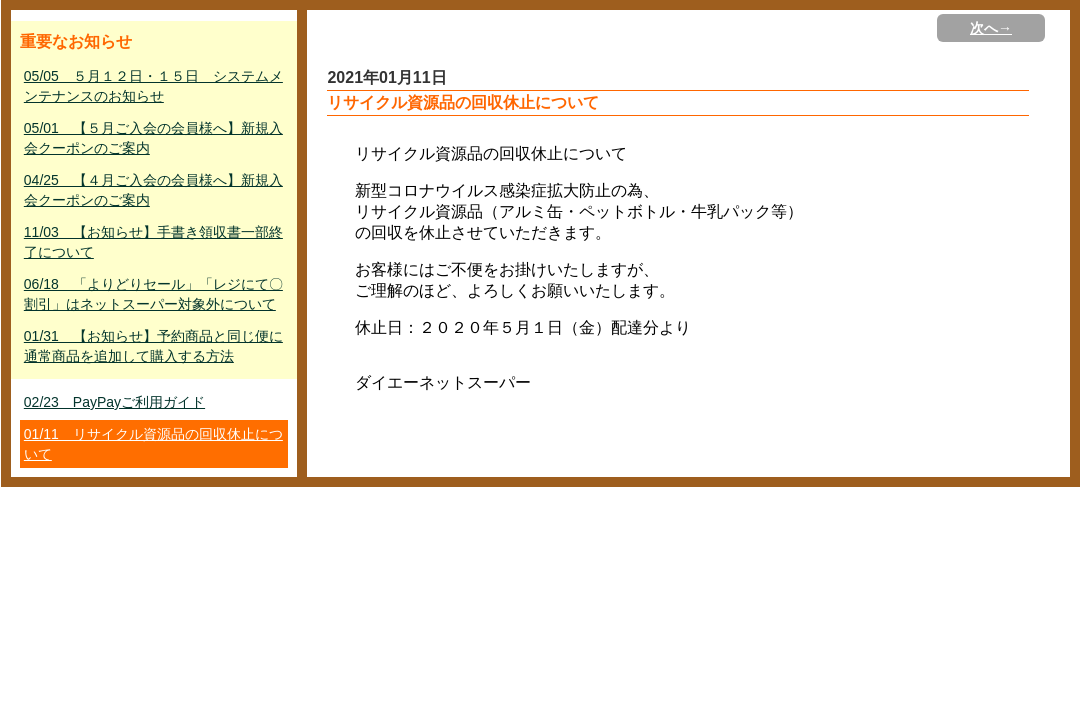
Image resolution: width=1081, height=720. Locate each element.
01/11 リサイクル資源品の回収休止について (153, 444)
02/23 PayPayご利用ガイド (114, 402)
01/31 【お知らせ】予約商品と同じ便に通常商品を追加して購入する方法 (153, 346)
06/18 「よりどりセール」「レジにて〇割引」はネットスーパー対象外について (153, 294)
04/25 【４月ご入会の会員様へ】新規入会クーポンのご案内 (153, 190)
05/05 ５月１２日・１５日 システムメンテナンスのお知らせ (153, 86)
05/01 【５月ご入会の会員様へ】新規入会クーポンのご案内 (153, 138)
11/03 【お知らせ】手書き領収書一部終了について (153, 242)
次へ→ (991, 28)
